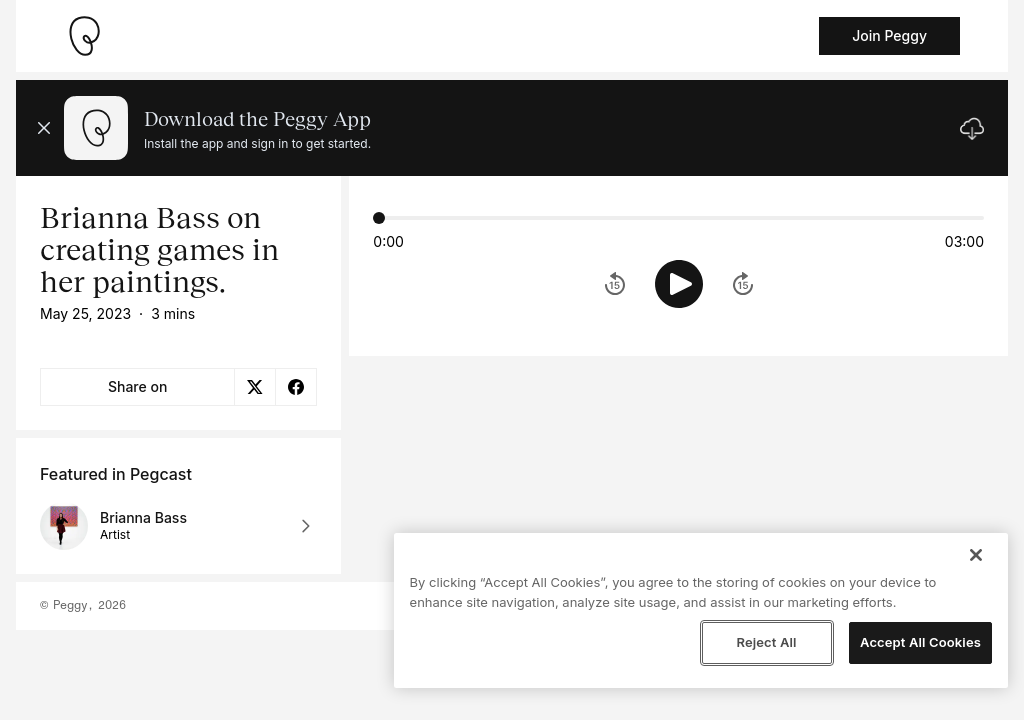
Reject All (766, 642)
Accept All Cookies (920, 642)
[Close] (976, 555)
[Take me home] (84, 36)
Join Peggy (889, 35)
